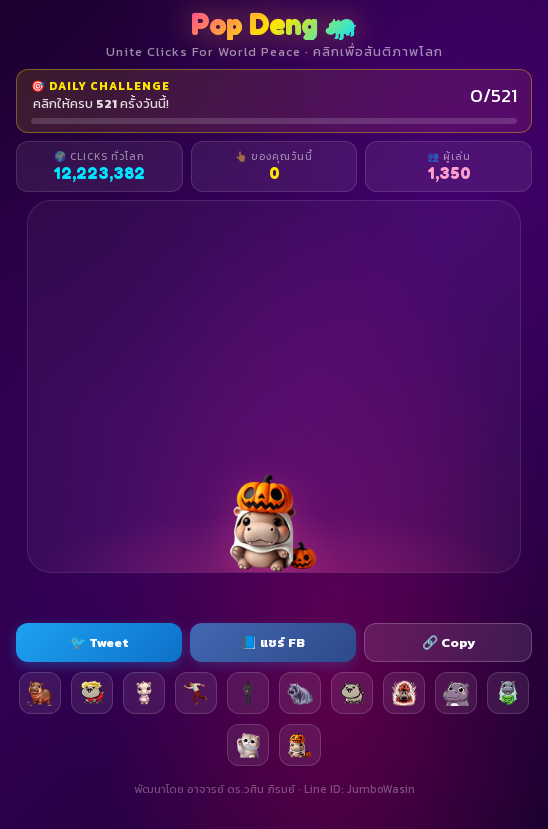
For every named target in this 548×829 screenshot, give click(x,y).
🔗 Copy (448, 642)
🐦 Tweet (99, 642)
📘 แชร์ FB (273, 642)
